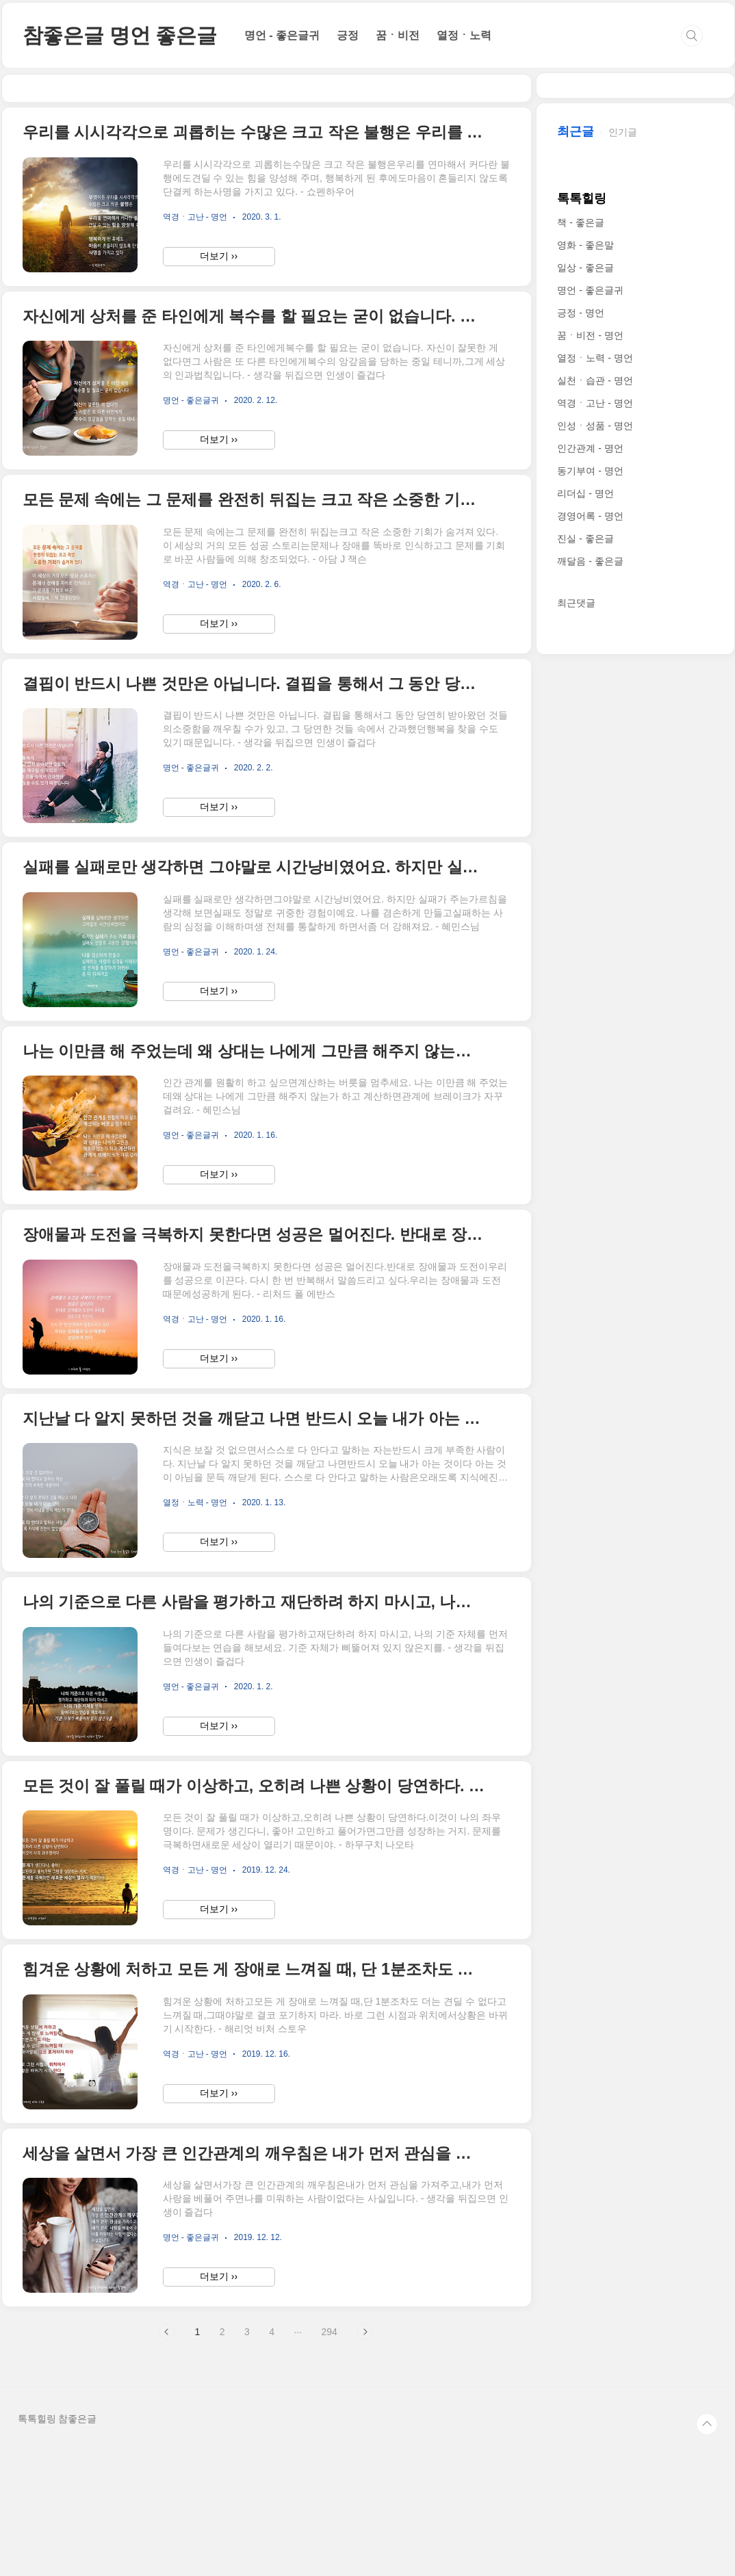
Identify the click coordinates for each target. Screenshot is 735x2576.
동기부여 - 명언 (590, 881)
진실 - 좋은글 (585, 949)
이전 (167, 2456)
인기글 (622, 542)
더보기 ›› (218, 380)
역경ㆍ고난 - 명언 (594, 813)
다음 (365, 2456)
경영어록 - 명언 (590, 926)
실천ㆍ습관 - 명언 (594, 790)
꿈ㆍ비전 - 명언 (590, 745)
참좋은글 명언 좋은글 (120, 35)
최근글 (575, 542)
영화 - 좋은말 (585, 655)
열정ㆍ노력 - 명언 (594, 768)
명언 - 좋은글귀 (282, 35)
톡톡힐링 (581, 609)
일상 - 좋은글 (585, 678)
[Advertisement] (267, 150)
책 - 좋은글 (580, 632)
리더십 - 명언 (585, 903)
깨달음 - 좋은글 (590, 971)
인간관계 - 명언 (590, 858)
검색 (692, 35)
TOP (707, 2549)
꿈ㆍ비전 (398, 35)
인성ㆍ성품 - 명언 (594, 836)
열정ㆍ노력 (464, 35)
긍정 (348, 35)
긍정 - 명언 (580, 723)
